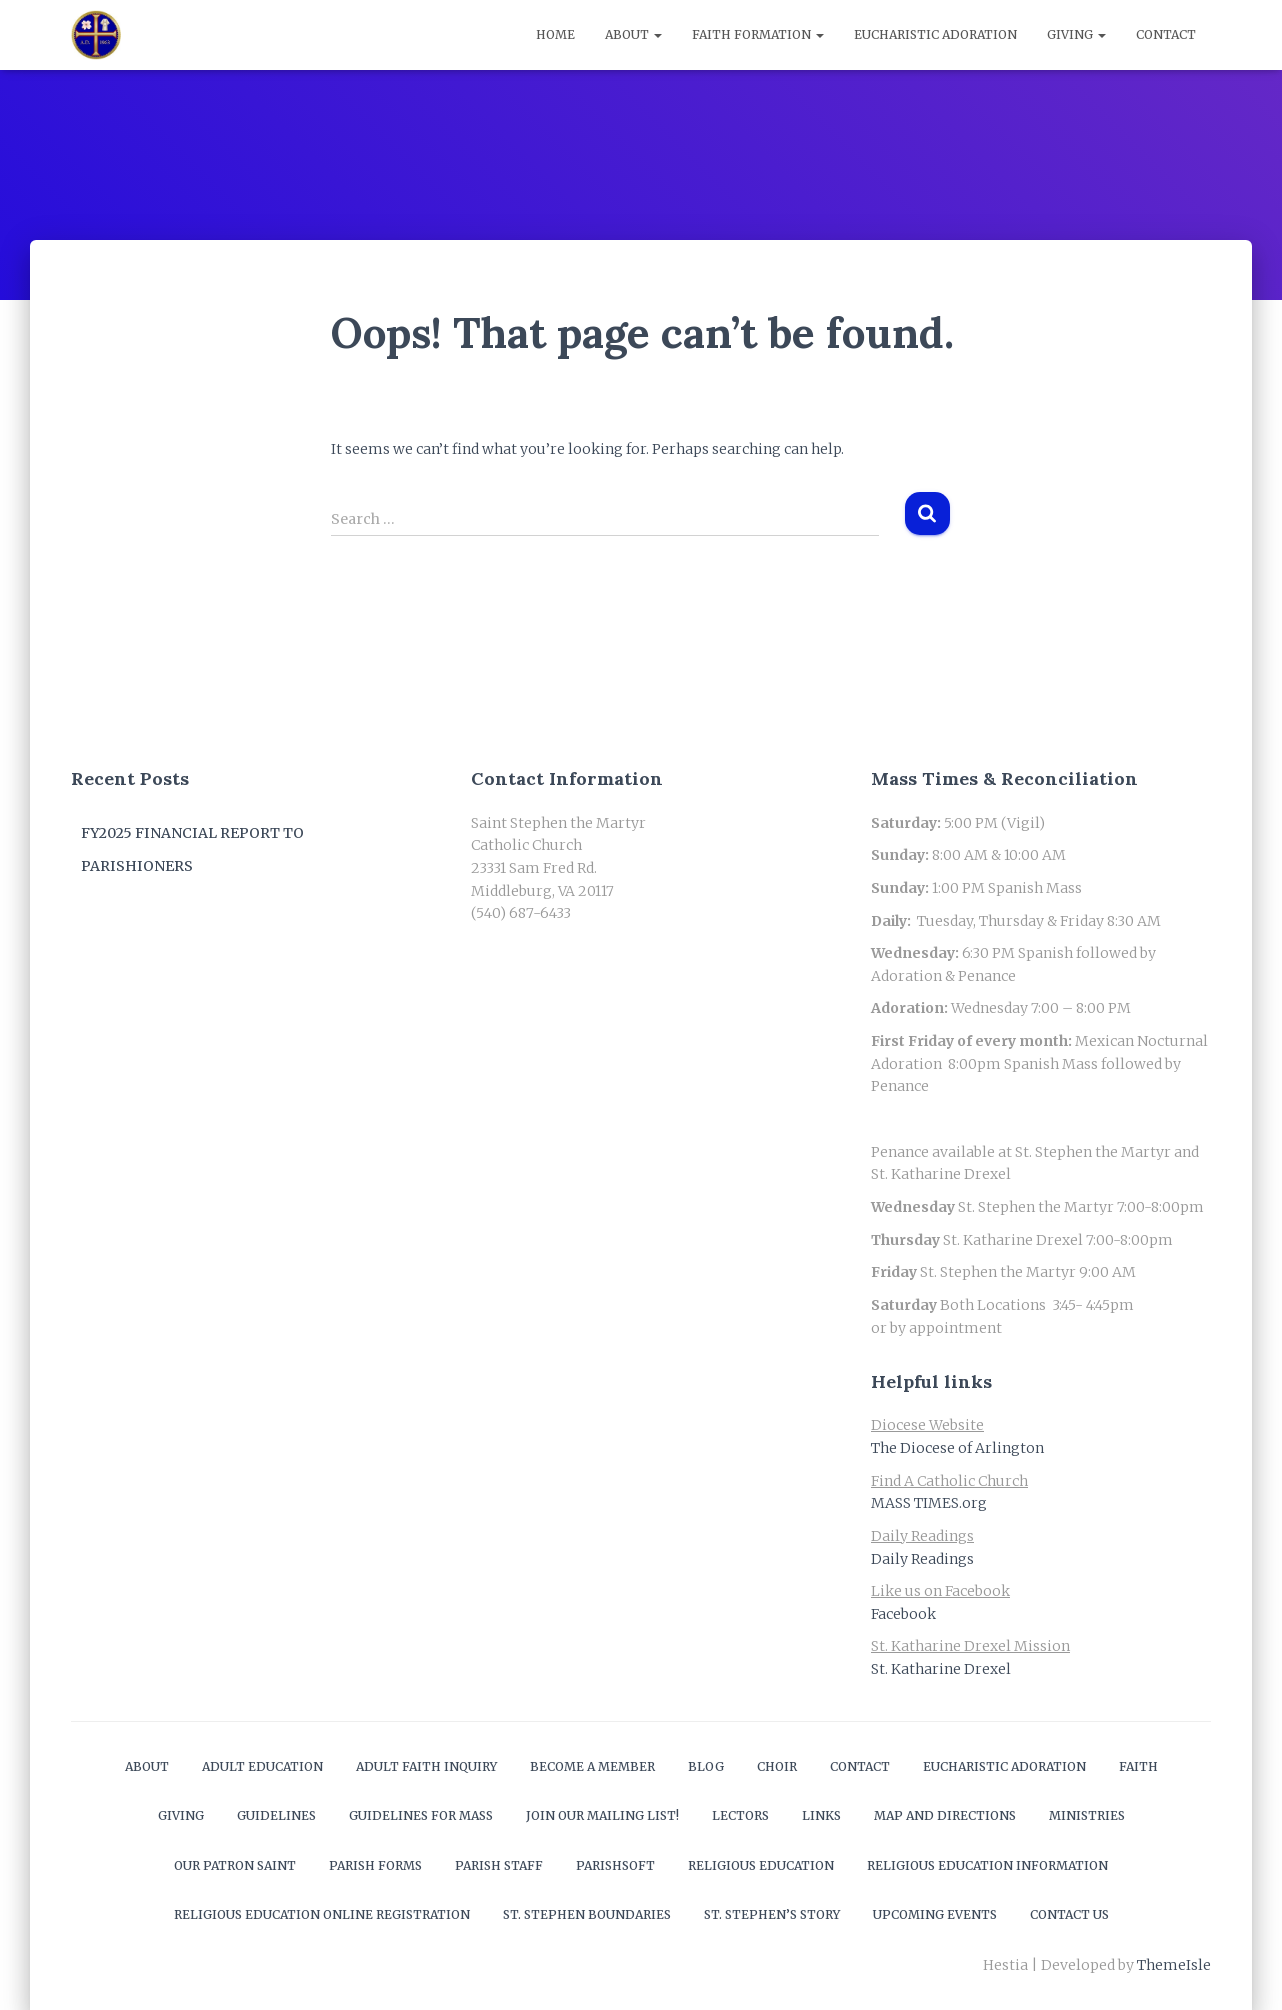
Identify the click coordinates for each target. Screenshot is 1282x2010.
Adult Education (262, 1766)
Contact (1166, 34)
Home (555, 34)
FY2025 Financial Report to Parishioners (192, 850)
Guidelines (276, 1815)
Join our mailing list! (602, 1815)
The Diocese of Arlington (957, 1448)
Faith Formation (758, 34)
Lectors (740, 1815)
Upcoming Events (935, 1914)
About (633, 34)
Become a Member (592, 1766)
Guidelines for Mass (421, 1815)
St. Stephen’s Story (772, 1914)
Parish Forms (375, 1865)
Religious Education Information (987, 1865)
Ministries (1087, 1815)
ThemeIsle (1174, 1965)
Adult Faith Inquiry (426, 1766)
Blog (706, 1766)
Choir (777, 1766)
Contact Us (1069, 1914)
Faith (1138, 1766)
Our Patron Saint (235, 1865)
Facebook (903, 1614)
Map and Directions (945, 1815)
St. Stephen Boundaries (587, 1914)
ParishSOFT (615, 1865)
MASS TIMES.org (929, 1503)
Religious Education (761, 1865)
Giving (1076, 34)
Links (821, 1815)
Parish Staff (499, 1865)
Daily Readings (922, 1559)
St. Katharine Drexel (941, 1669)
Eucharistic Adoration (935, 34)
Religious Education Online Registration (322, 1914)
